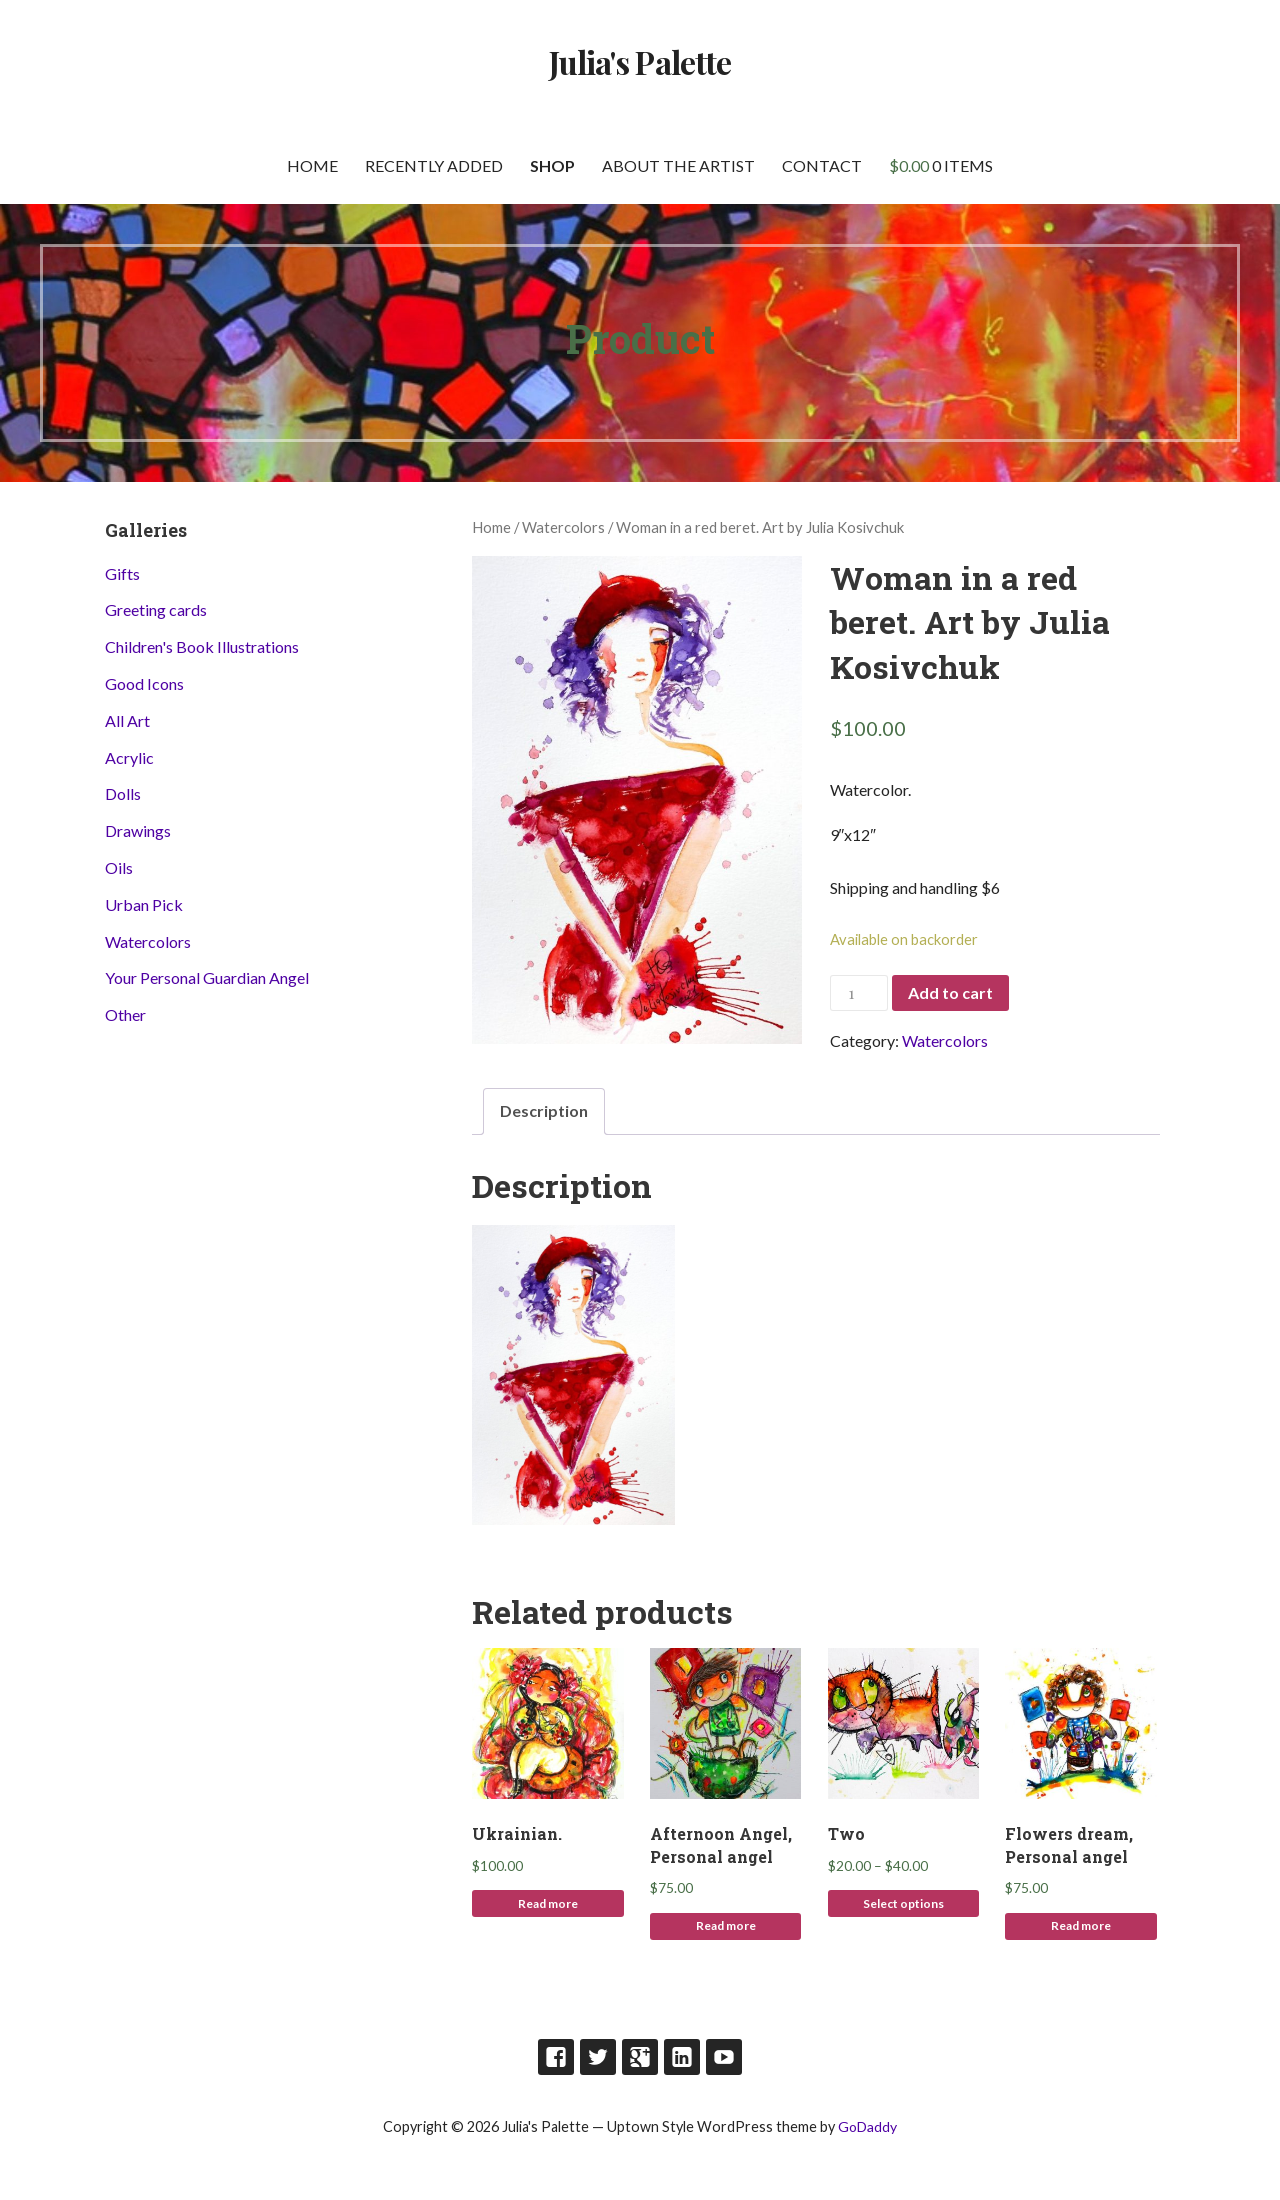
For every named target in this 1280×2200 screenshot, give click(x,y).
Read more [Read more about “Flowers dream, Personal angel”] (1081, 1925)
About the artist (678, 165)
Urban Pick (144, 904)
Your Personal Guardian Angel (207, 977)
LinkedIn (682, 2057)
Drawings (138, 830)
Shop (552, 165)
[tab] (544, 1111)
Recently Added (434, 165)
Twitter (598, 2057)
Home (312, 165)
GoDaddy (867, 2126)
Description (544, 1110)
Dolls (123, 793)
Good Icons (144, 683)
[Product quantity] (859, 993)
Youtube (724, 2057)
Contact (822, 165)
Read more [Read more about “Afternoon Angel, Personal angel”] (726, 1925)
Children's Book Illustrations (202, 646)
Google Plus (640, 2057)
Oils (119, 867)
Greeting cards (156, 609)
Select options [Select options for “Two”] (903, 1903)
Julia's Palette (640, 61)
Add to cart (950, 992)
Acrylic (129, 757)
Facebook (556, 2057)
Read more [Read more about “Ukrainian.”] (548, 1903)
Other (125, 1014)
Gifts (122, 573)
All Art (127, 720)
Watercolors (563, 527)
